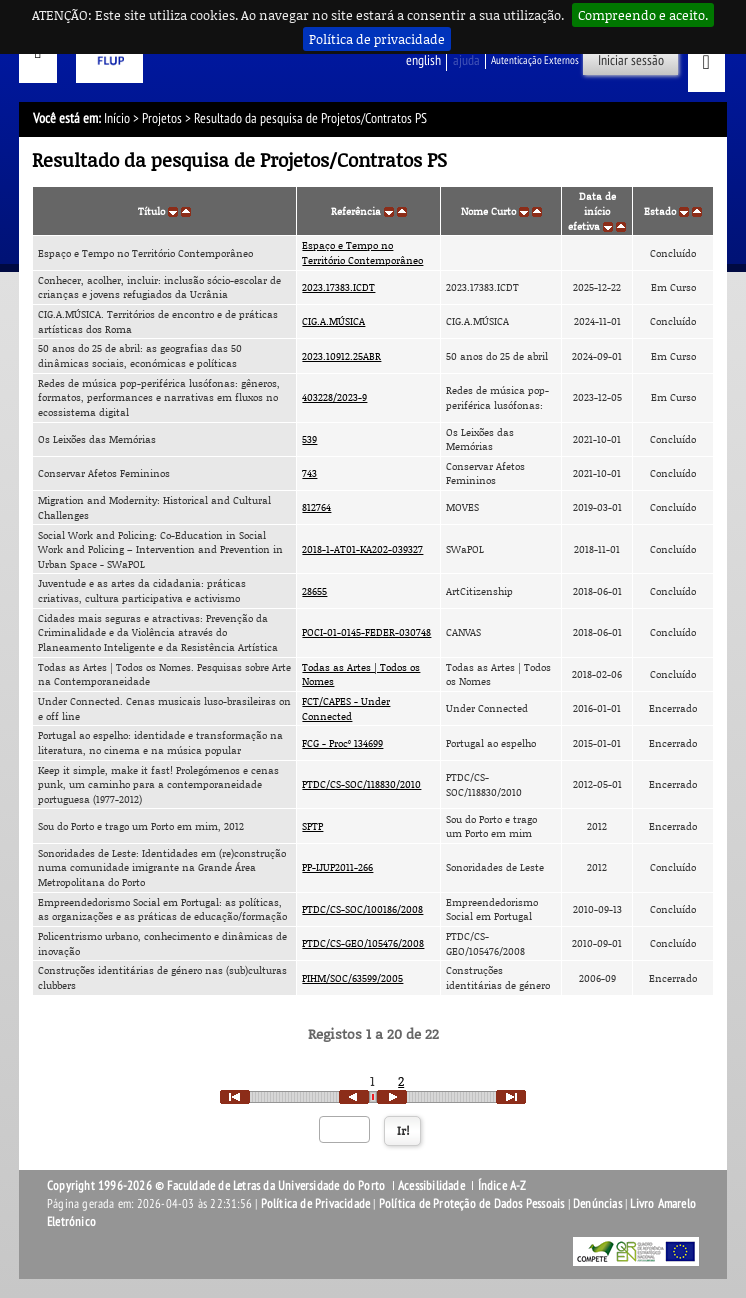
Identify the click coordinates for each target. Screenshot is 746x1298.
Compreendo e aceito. (643, 15)
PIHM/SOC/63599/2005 (352, 978)
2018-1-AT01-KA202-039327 (362, 549)
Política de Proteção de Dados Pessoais (472, 1204)
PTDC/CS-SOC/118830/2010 (361, 784)
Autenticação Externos (535, 60)
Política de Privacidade (316, 1204)
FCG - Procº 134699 (342, 743)
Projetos (162, 118)
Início (117, 118)
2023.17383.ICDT (338, 287)
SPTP (312, 826)
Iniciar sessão (631, 60)
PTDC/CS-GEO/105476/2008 (363, 943)
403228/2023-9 (334, 397)
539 (309, 439)
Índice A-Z (502, 1186)
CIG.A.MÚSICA (333, 321)
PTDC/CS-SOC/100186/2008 (362, 909)
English (423, 60)
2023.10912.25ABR (341, 356)
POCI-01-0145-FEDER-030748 (366, 632)
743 (309, 473)
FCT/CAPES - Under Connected (346, 708)
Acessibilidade (431, 1186)
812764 (316, 507)
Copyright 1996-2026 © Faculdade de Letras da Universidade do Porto (217, 1186)
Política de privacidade (377, 39)
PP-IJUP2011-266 (337, 867)
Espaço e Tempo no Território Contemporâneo (362, 252)
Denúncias (597, 1204)
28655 (314, 591)
